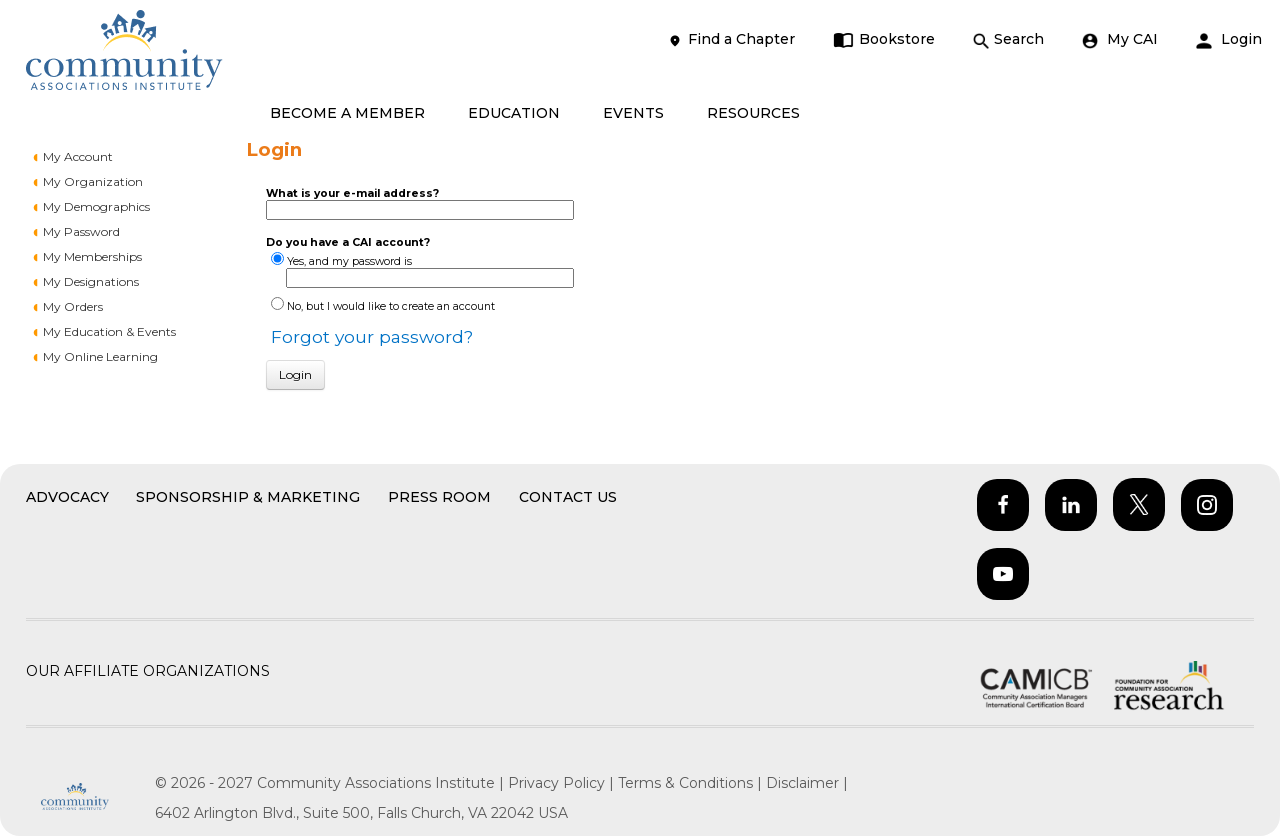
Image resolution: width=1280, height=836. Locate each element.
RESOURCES (753, 113)
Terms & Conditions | (692, 783)
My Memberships (92, 256)
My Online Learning (100, 356)
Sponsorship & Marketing (248, 497)
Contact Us (568, 497)
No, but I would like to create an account (391, 306)
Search (1008, 39)
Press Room (439, 497)
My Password (81, 231)
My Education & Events (109, 331)
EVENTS (633, 113)
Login (1229, 39)
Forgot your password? (372, 336)
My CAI (1120, 39)
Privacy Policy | (563, 783)
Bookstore (884, 39)
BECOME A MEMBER (347, 113)
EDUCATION (514, 113)
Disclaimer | (807, 783)
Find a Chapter (731, 39)
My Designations (91, 281)
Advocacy (67, 497)
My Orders (73, 306)
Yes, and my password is (349, 261)
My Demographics (96, 206)
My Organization (93, 181)
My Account (78, 156)
